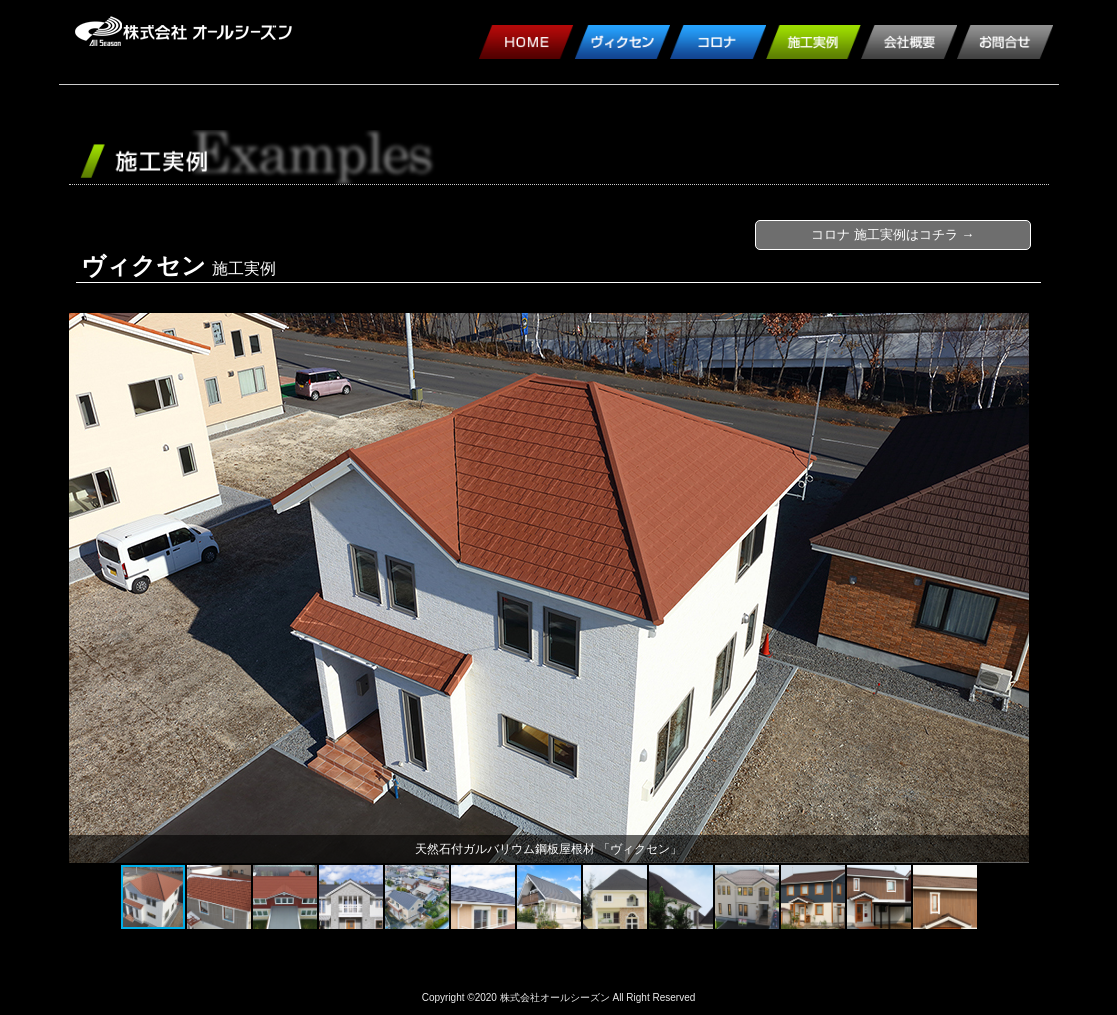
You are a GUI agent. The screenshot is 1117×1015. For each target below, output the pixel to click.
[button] (87, 588)
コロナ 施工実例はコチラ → (892, 234)
